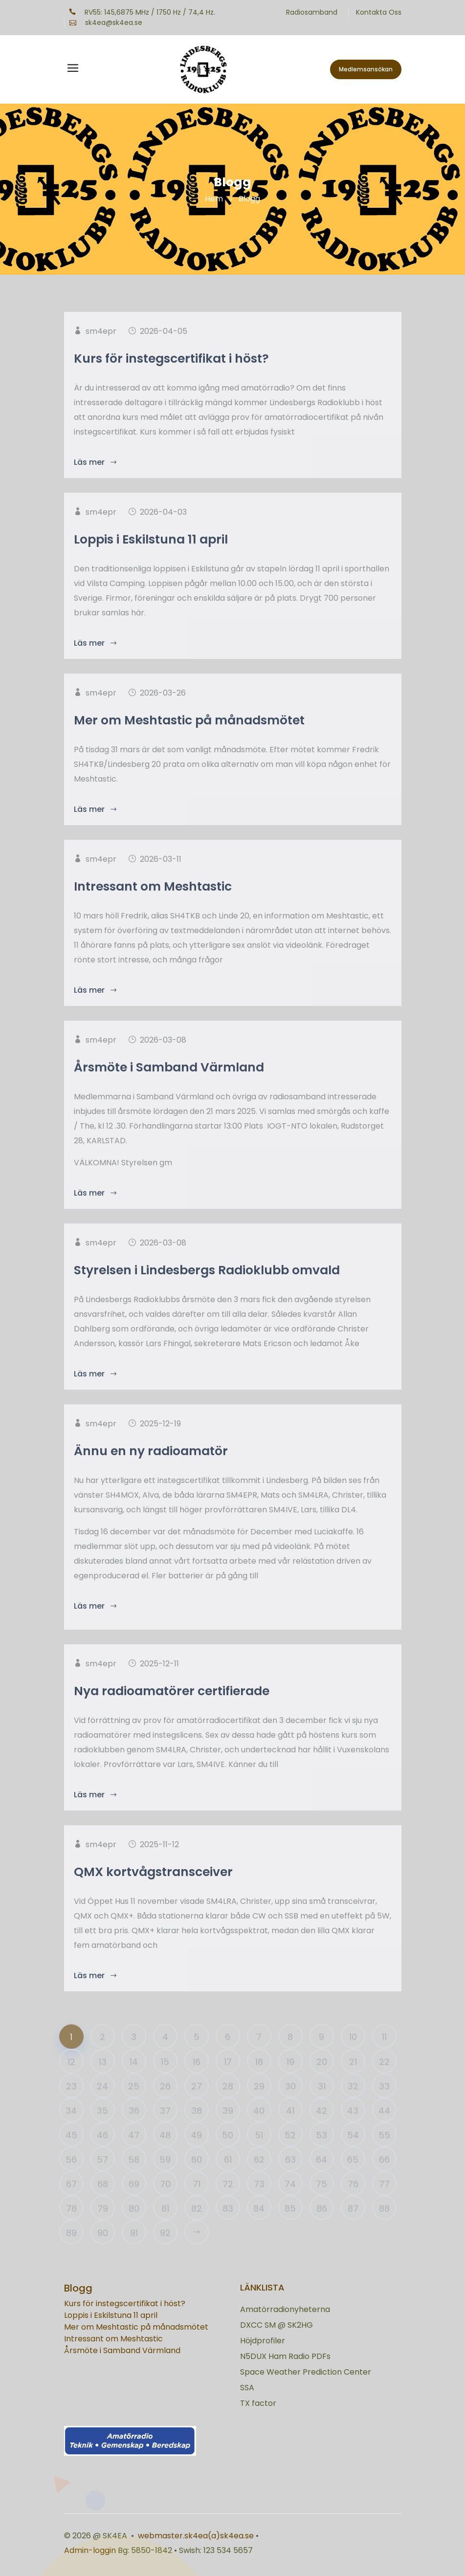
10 (353, 2056)
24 (102, 2105)
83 (227, 2228)
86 (321, 2228)
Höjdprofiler (262, 2340)
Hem (214, 198)
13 (103, 2081)
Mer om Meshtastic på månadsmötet (189, 742)
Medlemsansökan (366, 69)
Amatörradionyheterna (285, 2309)
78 (71, 2228)
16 (196, 2081)
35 (102, 2130)
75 (321, 2203)
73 (259, 2203)
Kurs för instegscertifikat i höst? (171, 381)
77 (384, 2203)
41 (290, 2130)
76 (353, 2203)
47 (133, 2154)
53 (321, 2154)
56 (71, 2179)
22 (384, 2081)
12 (71, 2081)
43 (352, 2130)
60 (196, 2179)
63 (290, 2179)
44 (384, 2130)
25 (133, 2105)
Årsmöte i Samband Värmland (169, 1089)
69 (134, 2203)
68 (102, 2203)
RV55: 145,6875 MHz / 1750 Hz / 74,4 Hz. (142, 12)
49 (196, 2154)
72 (227, 2203)
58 (133, 2179)
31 (322, 2105)
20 (321, 2081)
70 (165, 2203)
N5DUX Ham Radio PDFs (285, 2356)
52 (290, 2154)
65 (352, 2179)
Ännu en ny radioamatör (151, 1473)
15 (165, 2081)
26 (165, 2105)
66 (384, 2179)
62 (259, 2179)
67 (71, 2203)
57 (102, 2179)
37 (165, 2130)
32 (353, 2105)
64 (321, 2179)
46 (102, 2154)
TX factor (258, 2403)
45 (71, 2154)
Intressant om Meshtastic (153, 908)
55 (384, 2154)
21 (353, 2081)
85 (290, 2228)
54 (353, 2154)
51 (259, 2154)
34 (71, 2130)
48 (165, 2154)
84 (259, 2228)
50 (227, 2154)
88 (384, 2228)
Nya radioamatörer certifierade (171, 1713)
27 (196, 2105)
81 (165, 2228)
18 (259, 2081)
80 (134, 2228)
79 (102, 2228)
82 (196, 2228)
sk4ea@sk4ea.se (105, 22)
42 (321, 2130)
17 (228, 2081)
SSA (247, 2387)
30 (290, 2105)
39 (227, 2130)
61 (228, 2179)
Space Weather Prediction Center (305, 2372)
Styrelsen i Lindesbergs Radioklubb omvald (207, 1292)
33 (384, 2105)
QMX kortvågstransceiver (153, 1894)
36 (134, 2130)
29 (259, 2105)
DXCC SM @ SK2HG (276, 2325)
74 (290, 2203)
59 (165, 2179)
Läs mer (95, 1628)
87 (353, 2228)
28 (227, 2105)
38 (196, 2130)
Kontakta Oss (378, 12)
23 (71, 2105)
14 (134, 2081)
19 (290, 2081)
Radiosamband (311, 12)
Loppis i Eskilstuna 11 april (151, 561)
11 (384, 2056)
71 (196, 2203)
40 (259, 2130)
